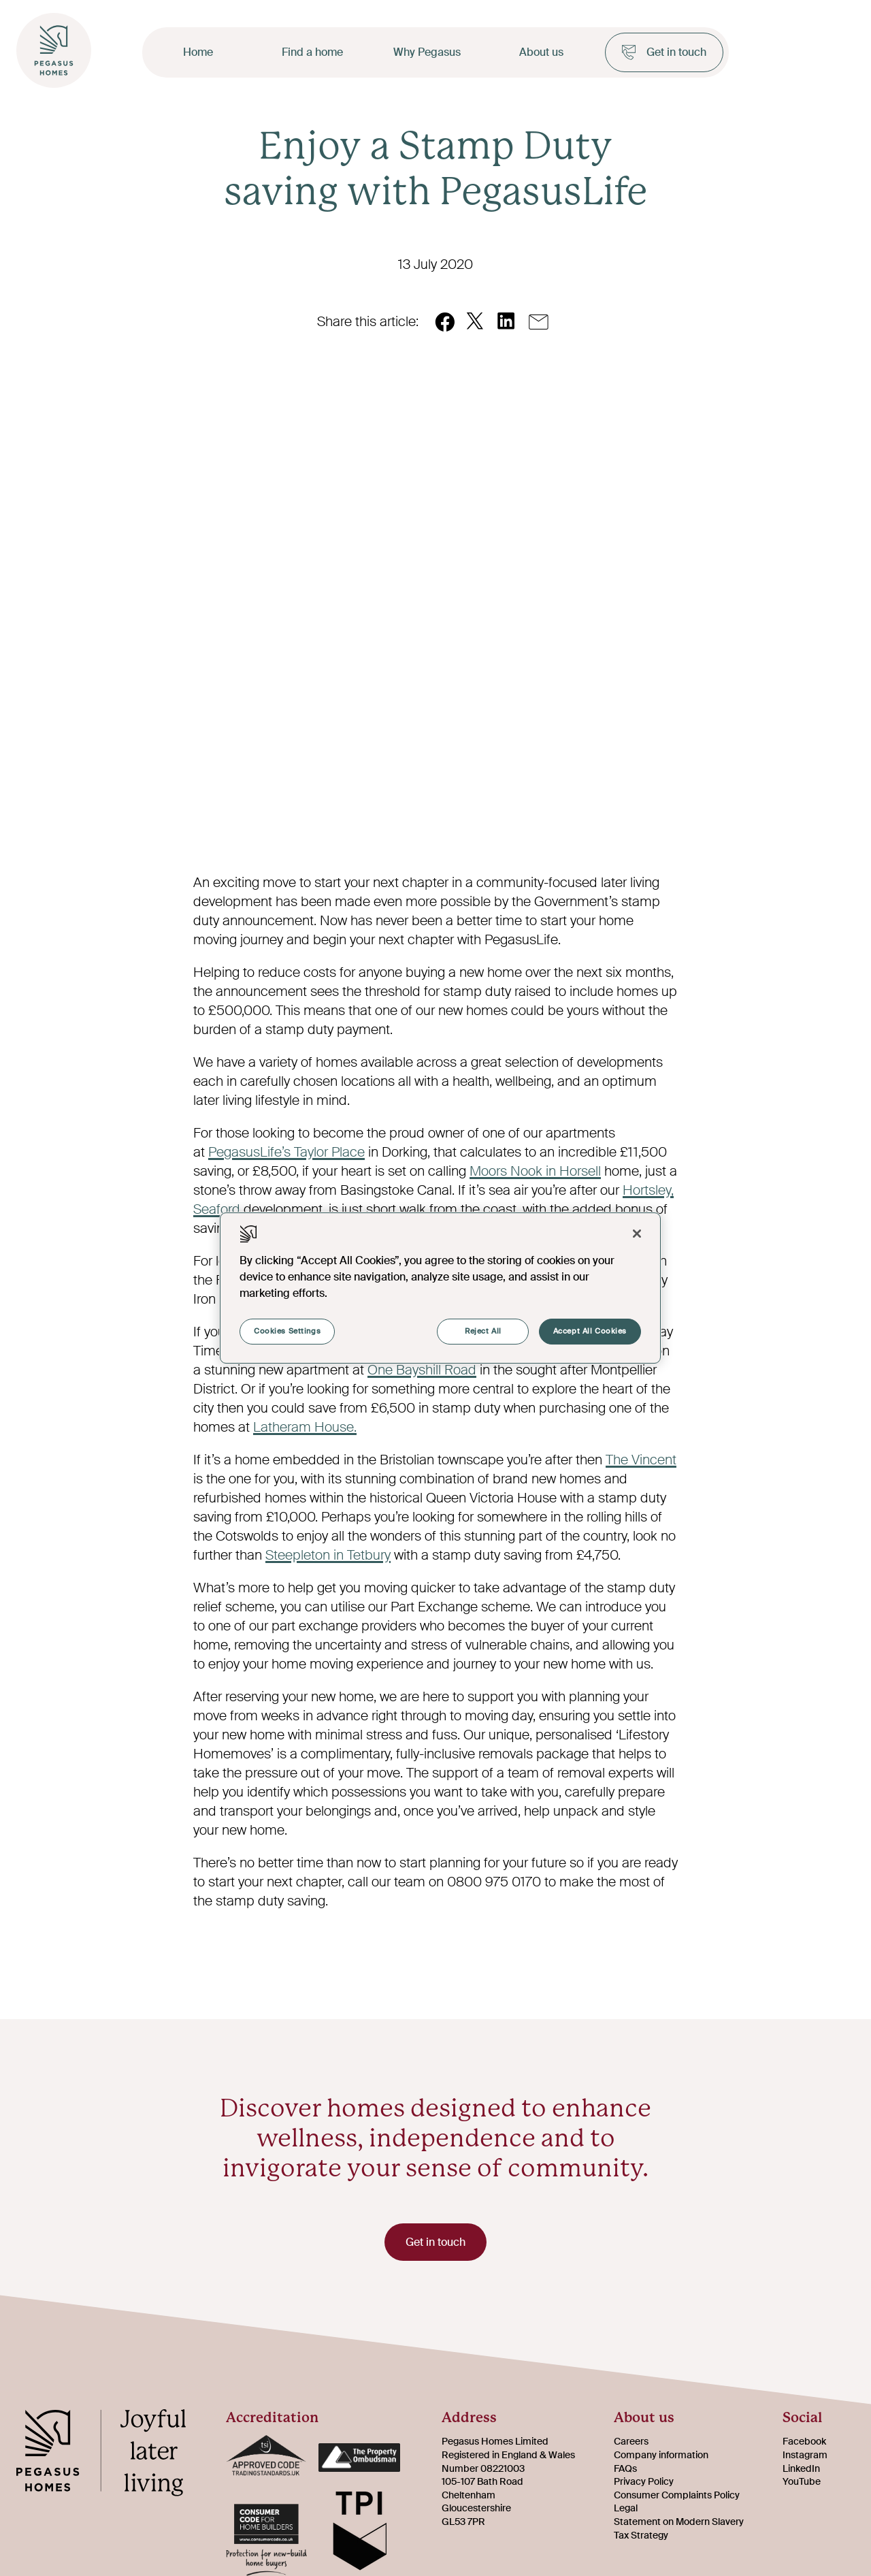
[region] (440, 1288)
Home (198, 52)
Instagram (805, 2455)
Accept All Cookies (590, 1331)
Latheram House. (305, 1427)
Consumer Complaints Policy (677, 2495)
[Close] (637, 1234)
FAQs (625, 2468)
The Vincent (641, 1459)
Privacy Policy (644, 2481)
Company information (661, 2455)
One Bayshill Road (421, 1370)
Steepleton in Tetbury (328, 1555)
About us (541, 52)
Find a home (312, 52)
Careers (631, 2442)
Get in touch (664, 52)
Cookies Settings (287, 1331)
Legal (626, 2508)
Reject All (483, 1331)
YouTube (802, 2481)
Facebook (804, 2442)
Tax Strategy (641, 2535)
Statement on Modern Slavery (679, 2521)
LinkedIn (801, 2468)
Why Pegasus (427, 52)
